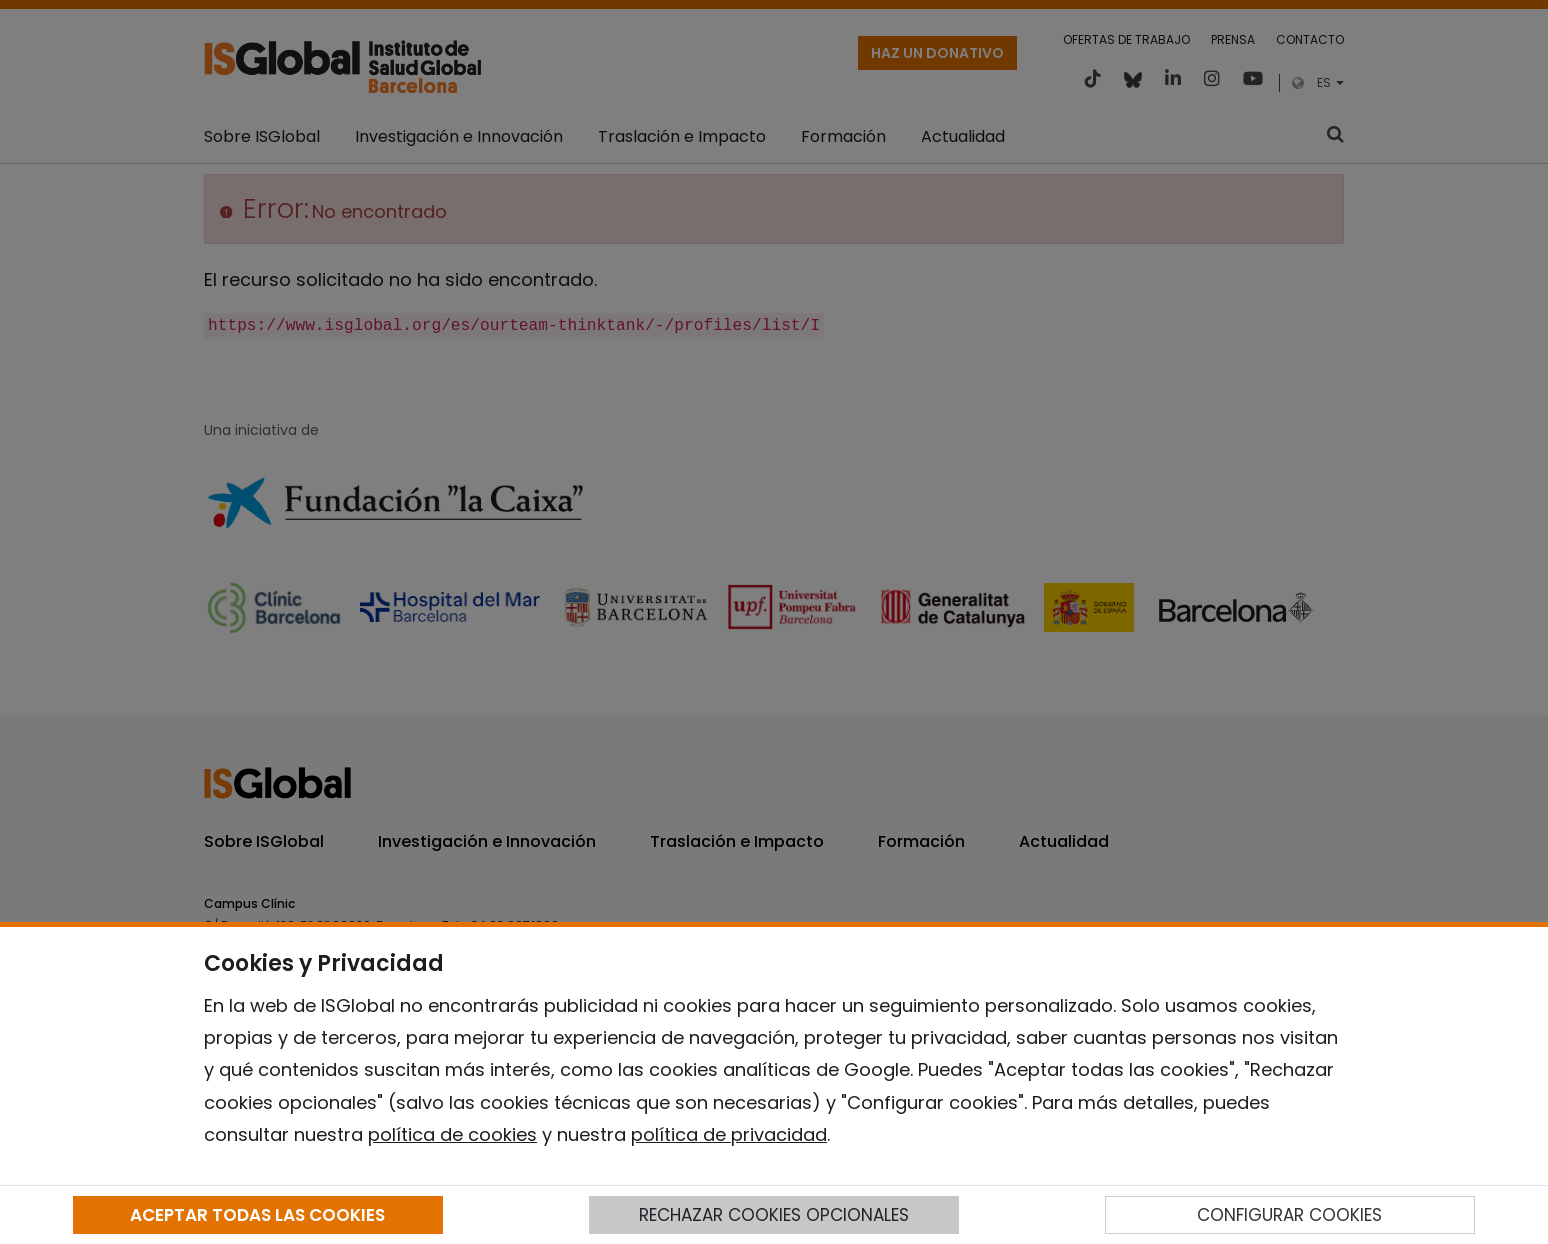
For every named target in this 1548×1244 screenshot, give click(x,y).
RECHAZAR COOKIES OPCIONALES (774, 1215)
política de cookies (452, 1134)
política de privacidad (729, 1134)
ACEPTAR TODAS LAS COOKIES (257, 1215)
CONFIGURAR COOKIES (1289, 1215)
